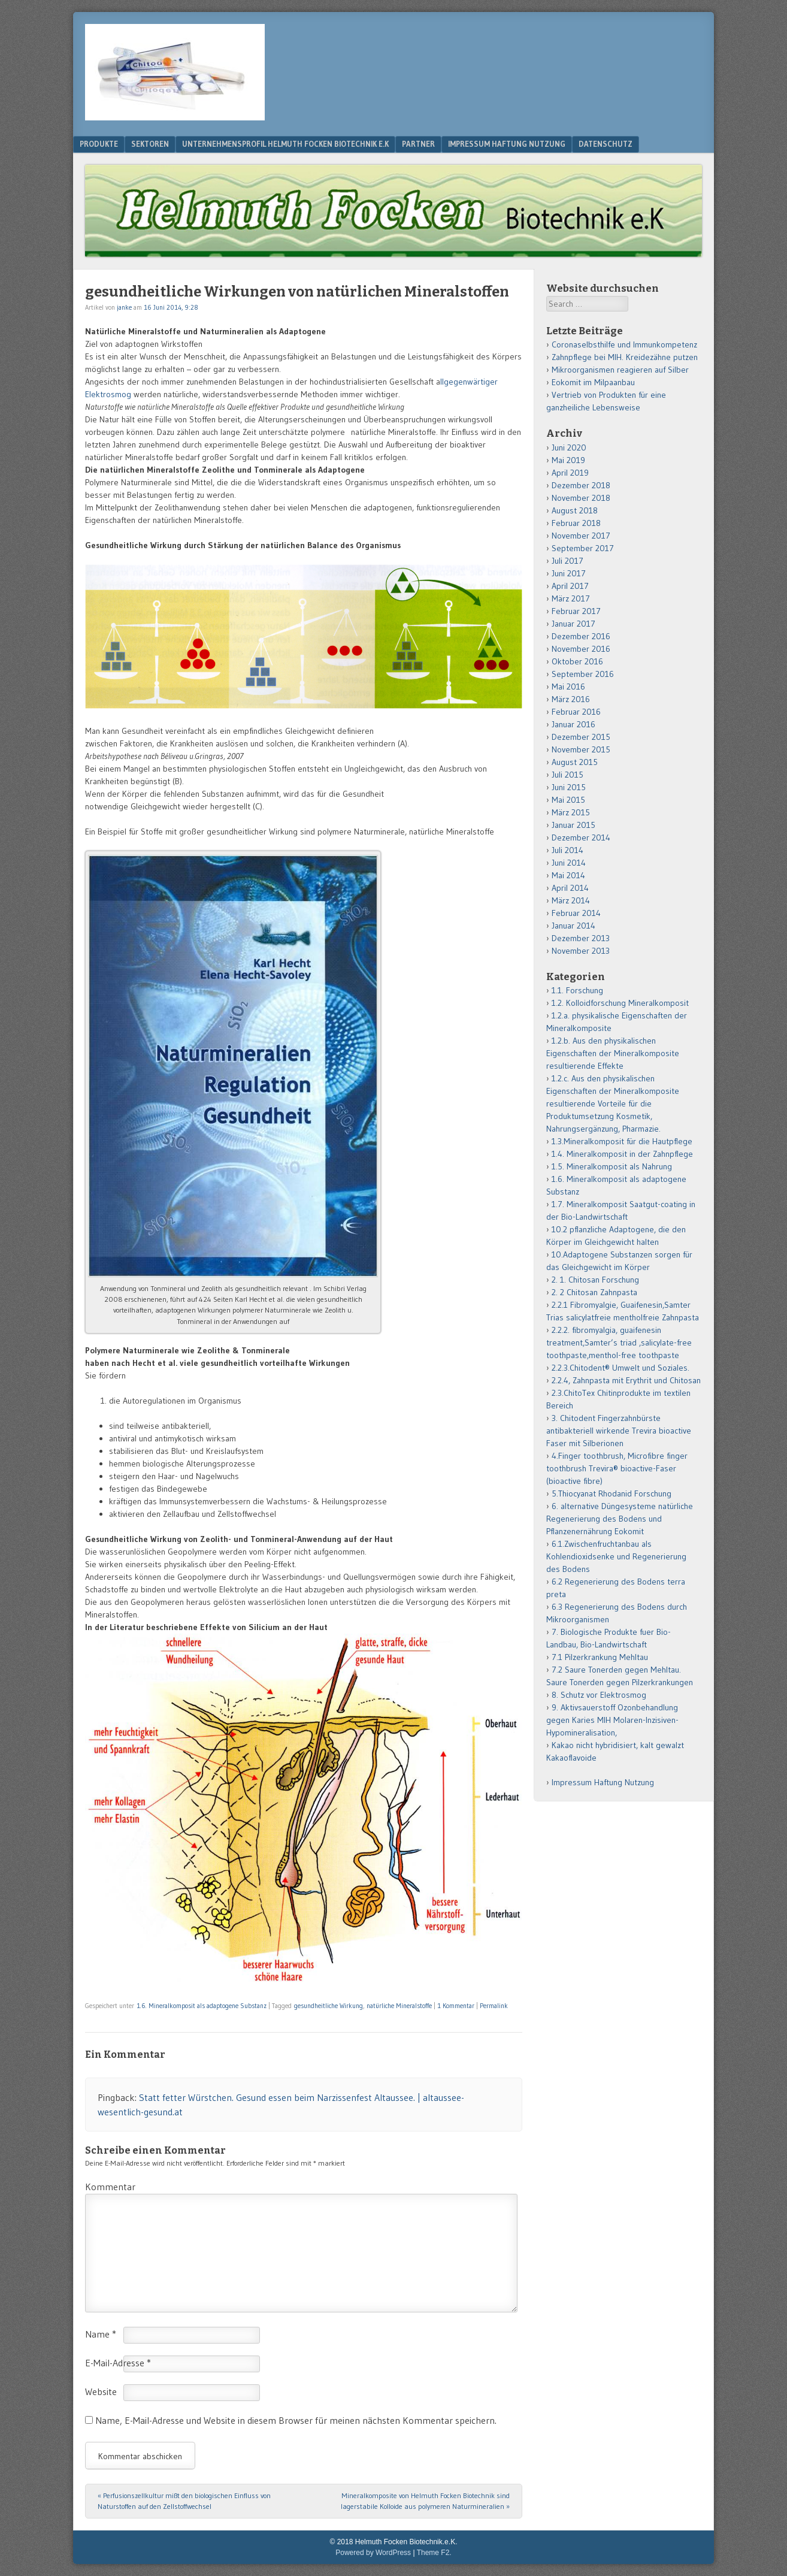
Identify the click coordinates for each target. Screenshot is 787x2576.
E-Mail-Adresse (118, 2363)
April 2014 (570, 887)
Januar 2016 (573, 724)
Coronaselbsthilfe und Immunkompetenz (624, 344)
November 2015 (581, 749)
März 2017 (571, 598)
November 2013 (581, 950)
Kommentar (110, 2187)
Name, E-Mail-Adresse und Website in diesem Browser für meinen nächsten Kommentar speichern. (296, 2420)
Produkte (99, 144)
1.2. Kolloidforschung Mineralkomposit (620, 1002)
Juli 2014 (567, 850)
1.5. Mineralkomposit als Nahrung (612, 1166)
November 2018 (581, 497)
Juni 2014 (569, 862)
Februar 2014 (576, 913)
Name (100, 2334)
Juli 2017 (567, 560)
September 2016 (583, 674)
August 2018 (575, 510)
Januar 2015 (573, 825)
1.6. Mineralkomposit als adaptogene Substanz (202, 2005)
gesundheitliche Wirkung (328, 2005)
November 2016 (581, 648)
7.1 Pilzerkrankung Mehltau (600, 1657)
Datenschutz (605, 144)
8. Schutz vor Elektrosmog (599, 1694)
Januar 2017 (573, 623)
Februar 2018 (576, 523)
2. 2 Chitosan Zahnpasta (594, 1292)
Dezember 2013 (581, 938)
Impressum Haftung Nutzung (506, 144)
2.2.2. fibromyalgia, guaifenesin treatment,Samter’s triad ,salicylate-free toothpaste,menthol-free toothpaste (619, 1342)
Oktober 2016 (577, 661)
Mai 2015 (568, 799)
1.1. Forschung (577, 990)
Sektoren (150, 144)
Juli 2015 (567, 774)
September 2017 (583, 548)
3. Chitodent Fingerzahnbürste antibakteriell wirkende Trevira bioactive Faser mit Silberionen (618, 1431)
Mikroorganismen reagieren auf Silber (620, 369)
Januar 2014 (573, 925)
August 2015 (575, 762)
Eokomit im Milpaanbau (593, 382)
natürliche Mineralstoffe (399, 2005)
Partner (418, 144)
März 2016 (571, 699)
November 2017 (581, 535)
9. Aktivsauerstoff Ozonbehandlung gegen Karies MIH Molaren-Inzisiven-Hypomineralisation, (612, 1720)
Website (101, 2391)
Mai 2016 (568, 686)
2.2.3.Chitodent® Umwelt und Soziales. (620, 1367)
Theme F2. (434, 2552)
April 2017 (570, 585)
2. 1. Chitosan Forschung (595, 1279)
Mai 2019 (568, 460)
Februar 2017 (576, 611)
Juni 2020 (569, 447)
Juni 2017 (569, 573)
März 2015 (571, 812)
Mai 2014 (568, 875)
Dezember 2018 (581, 485)
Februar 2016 (576, 711)
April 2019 (570, 472)
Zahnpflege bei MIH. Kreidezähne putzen (625, 357)
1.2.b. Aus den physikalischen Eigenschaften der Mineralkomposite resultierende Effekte (612, 1053)
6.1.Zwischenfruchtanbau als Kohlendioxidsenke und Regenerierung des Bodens (616, 1556)
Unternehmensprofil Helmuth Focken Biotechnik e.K (285, 144)
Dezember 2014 (581, 837)
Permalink (494, 2005)
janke (124, 307)
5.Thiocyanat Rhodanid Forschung (611, 1493)
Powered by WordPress (373, 2552)
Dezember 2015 (581, 736)
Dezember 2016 (581, 636)
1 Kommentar (455, 2005)
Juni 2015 (569, 787)
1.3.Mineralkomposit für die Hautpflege (622, 1141)
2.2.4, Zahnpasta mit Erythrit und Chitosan (626, 1380)
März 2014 (571, 900)
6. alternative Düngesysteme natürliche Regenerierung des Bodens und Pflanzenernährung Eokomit (619, 1519)
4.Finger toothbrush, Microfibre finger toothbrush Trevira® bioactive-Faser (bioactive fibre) (617, 1468)
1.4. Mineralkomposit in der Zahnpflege (622, 1153)
